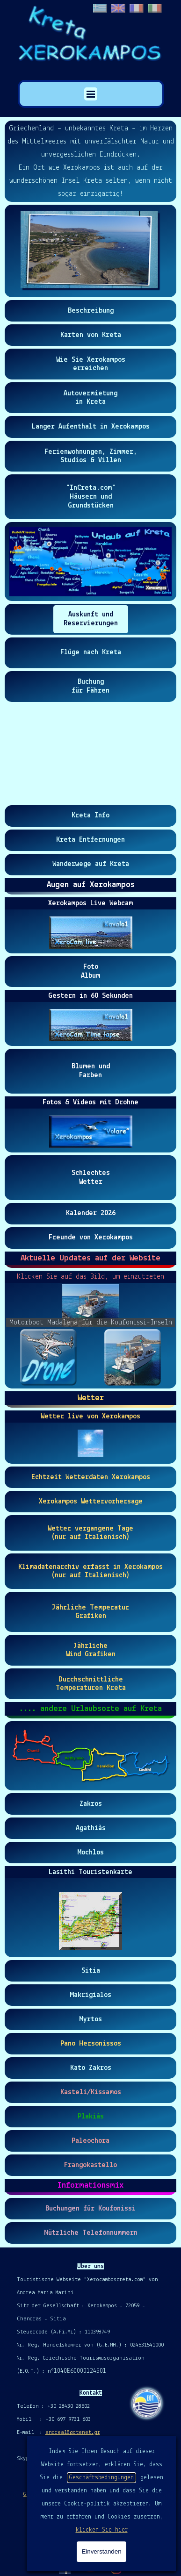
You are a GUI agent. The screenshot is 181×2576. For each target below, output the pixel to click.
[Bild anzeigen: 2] (132, 1357)
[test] (91, 310)
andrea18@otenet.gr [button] (72, 2432)
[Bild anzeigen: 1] (48, 1357)
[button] (90, 251)
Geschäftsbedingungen (101, 2478)
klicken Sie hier (102, 2530)
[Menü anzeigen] (90, 93)
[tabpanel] (90, 161)
